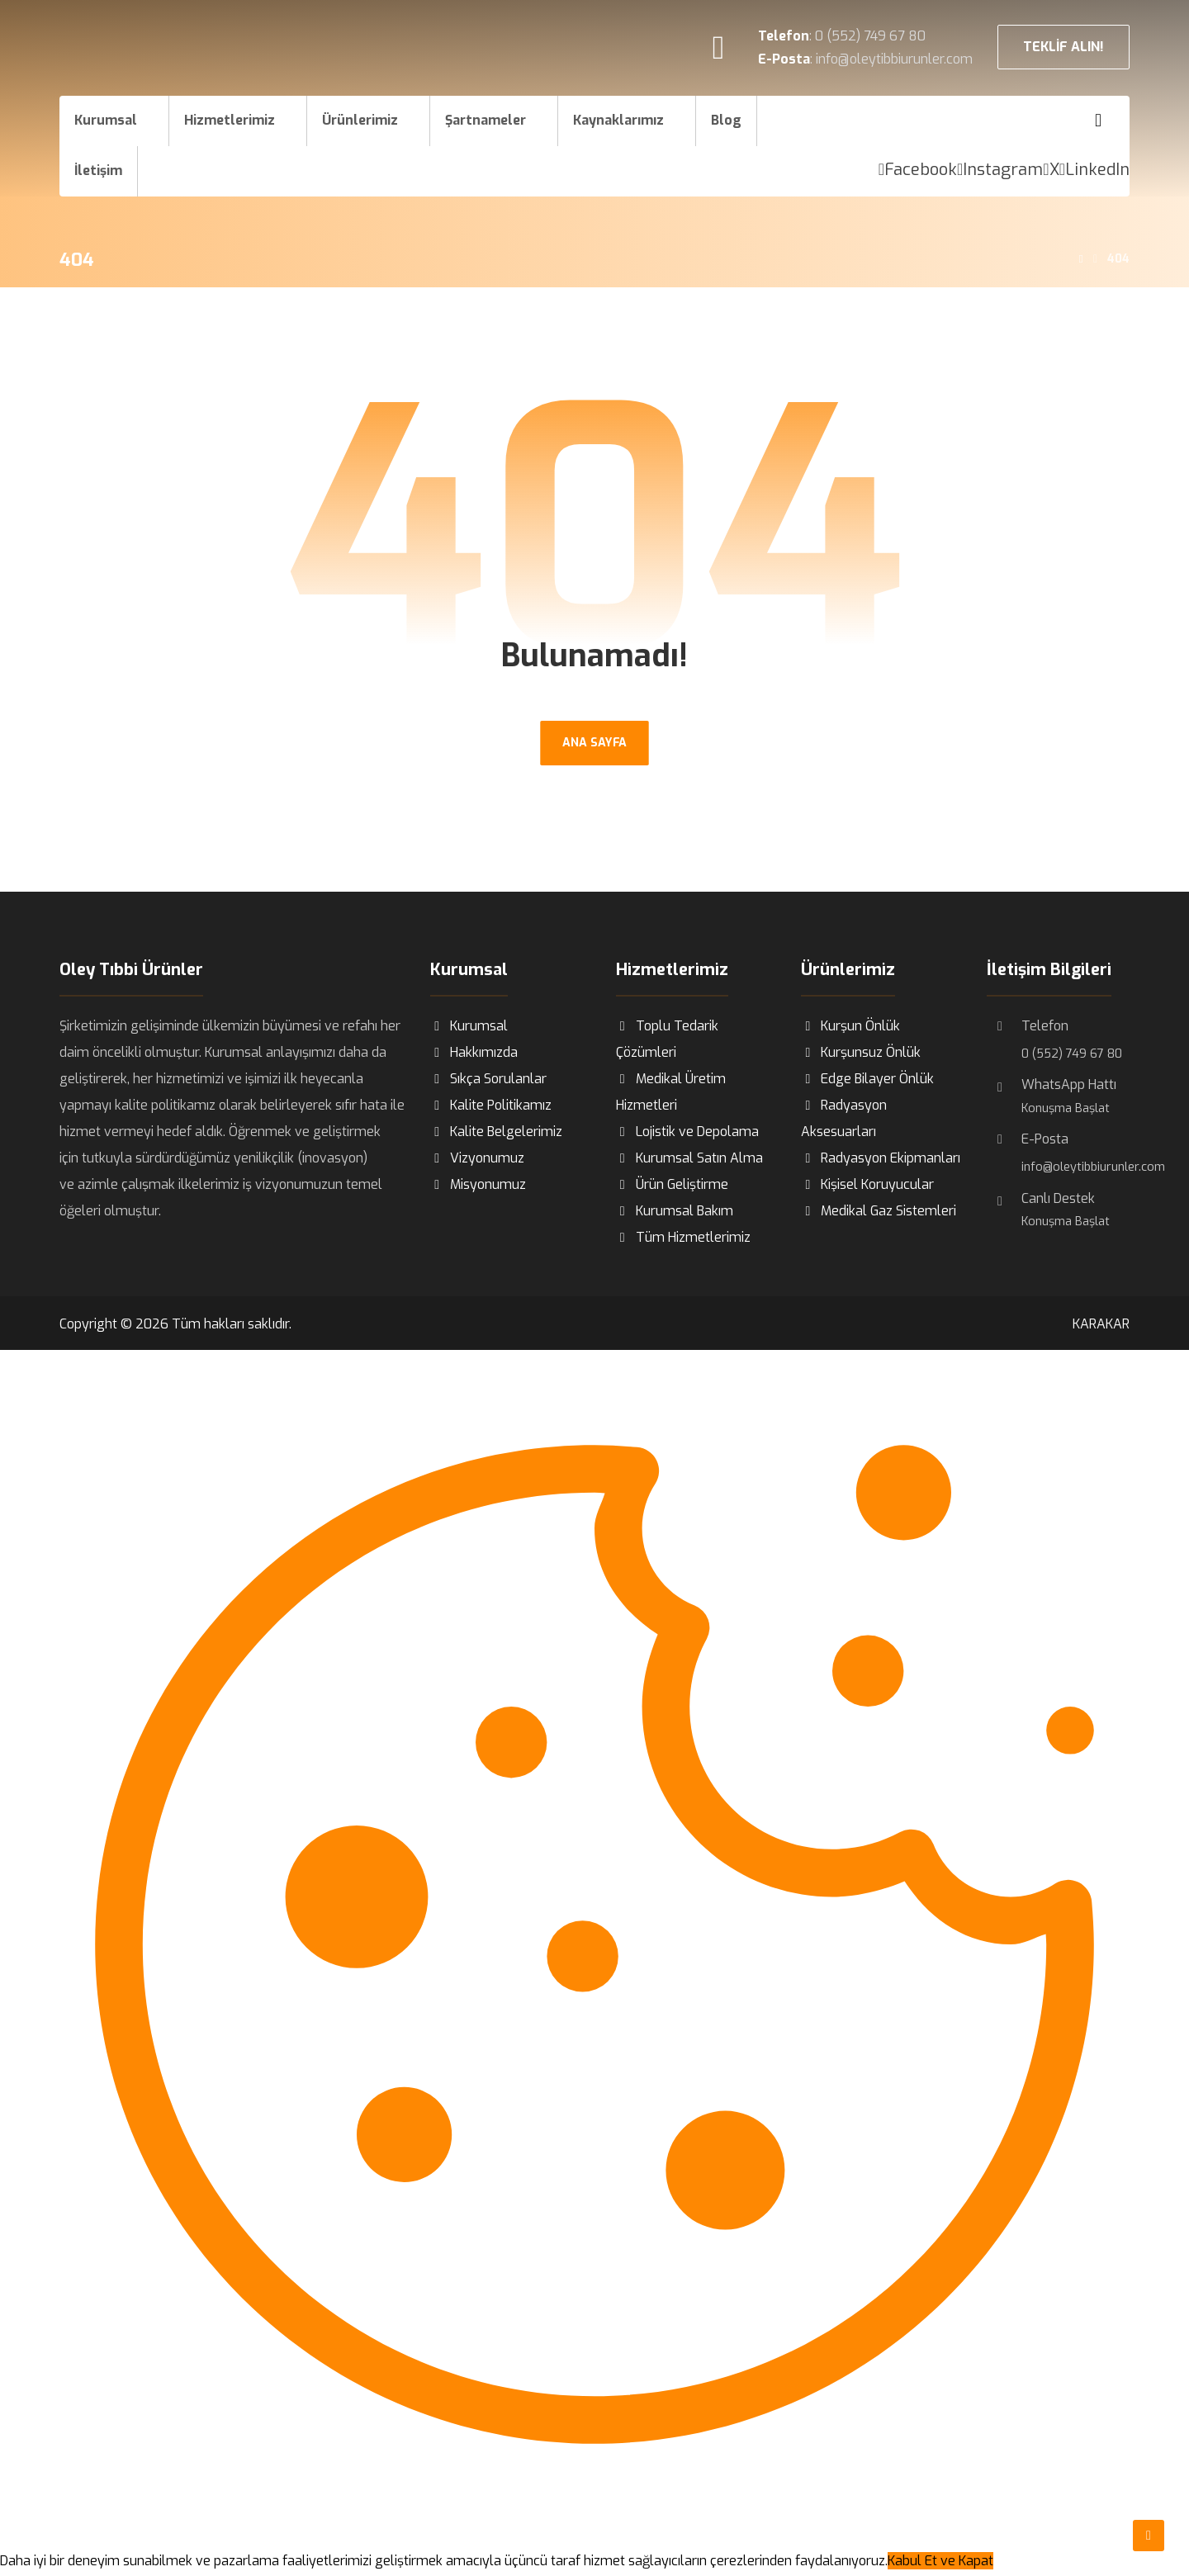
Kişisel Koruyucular (867, 1185)
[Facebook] (918, 170)
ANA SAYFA (594, 743)
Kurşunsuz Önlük (861, 1053)
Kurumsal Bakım (674, 1211)
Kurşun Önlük (850, 1026)
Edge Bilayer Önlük (867, 1079)
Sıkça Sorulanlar (488, 1079)
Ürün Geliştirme (672, 1185)
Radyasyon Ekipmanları (880, 1158)
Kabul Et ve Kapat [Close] (940, 2562)
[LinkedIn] (1094, 170)
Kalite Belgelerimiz (496, 1132)
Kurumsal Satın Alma (689, 1158)
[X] (1051, 170)
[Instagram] (1000, 170)
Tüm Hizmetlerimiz (683, 1238)
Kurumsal (469, 1026)
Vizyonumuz (477, 1158)
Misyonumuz (478, 1185)
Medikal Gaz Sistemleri (878, 1211)
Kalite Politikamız (491, 1106)
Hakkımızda (474, 1053)
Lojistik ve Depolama (687, 1132)
